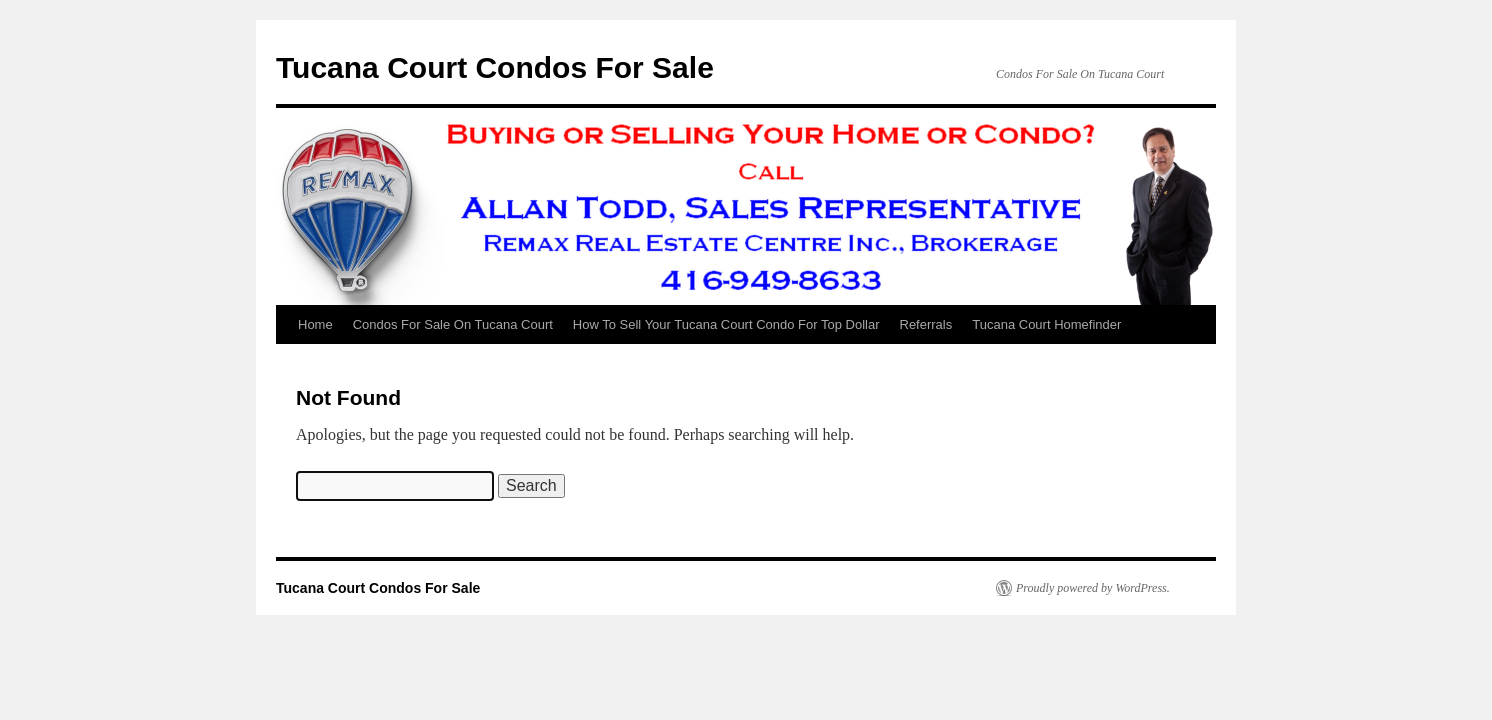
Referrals (926, 324)
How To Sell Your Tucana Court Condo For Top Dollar (726, 324)
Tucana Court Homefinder (1046, 324)
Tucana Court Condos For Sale (495, 67)
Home (315, 324)
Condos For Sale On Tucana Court (453, 324)
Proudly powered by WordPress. (1093, 588)
